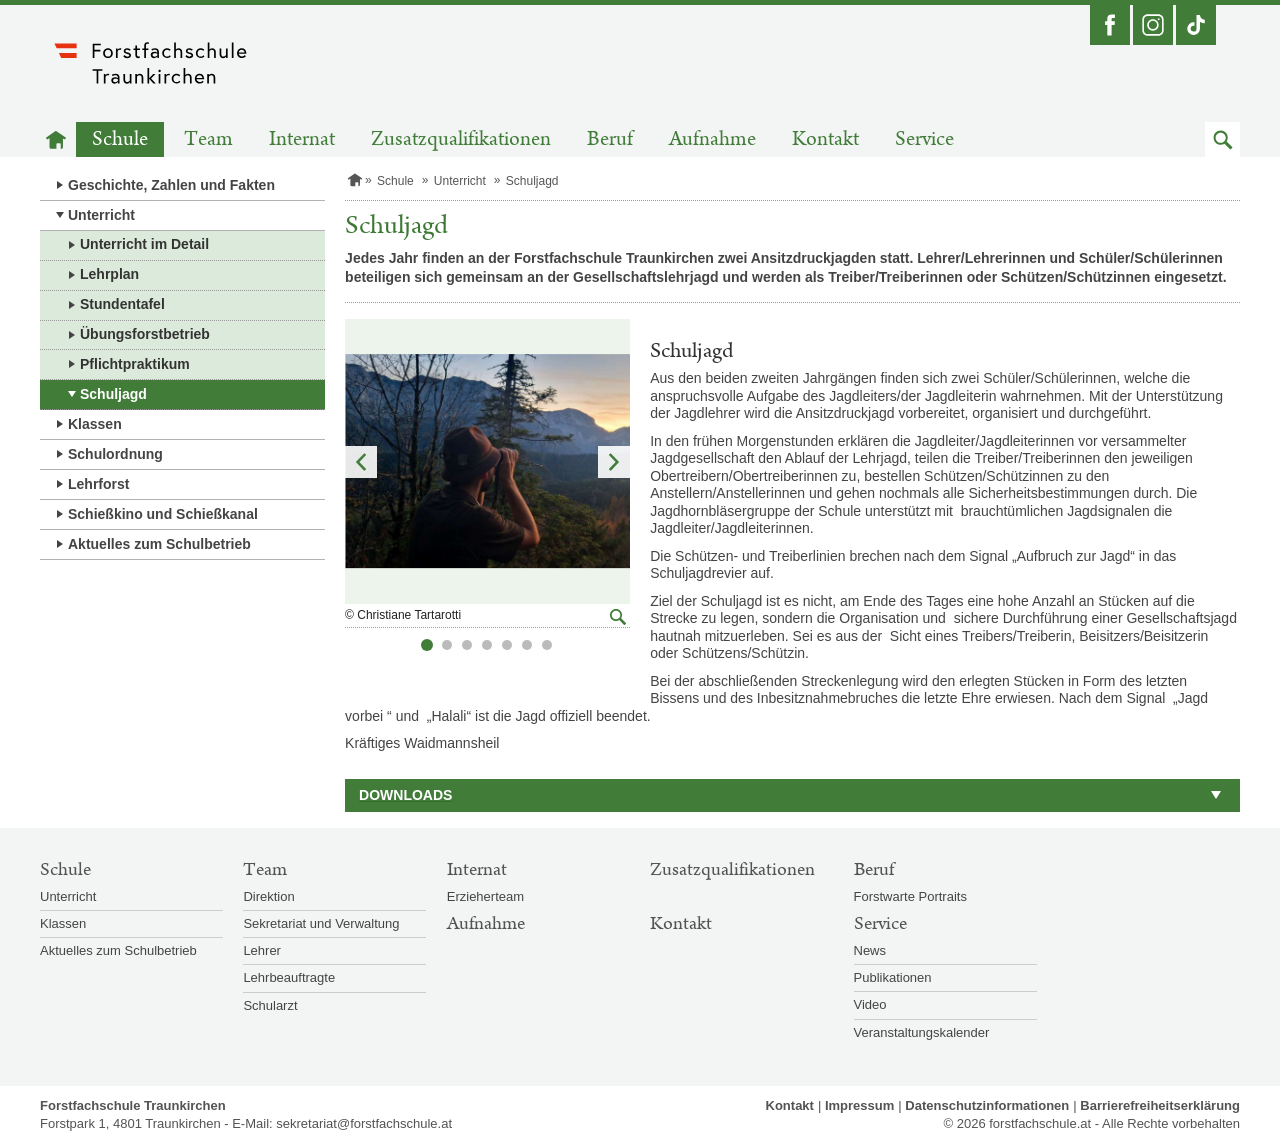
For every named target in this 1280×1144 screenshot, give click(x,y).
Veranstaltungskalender (922, 1032)
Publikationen (893, 977)
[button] (1222, 139)
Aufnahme (712, 139)
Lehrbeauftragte (289, 977)
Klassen (95, 424)
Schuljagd (113, 394)
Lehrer (262, 950)
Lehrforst (98, 484)
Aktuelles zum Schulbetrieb (159, 544)
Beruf (610, 139)
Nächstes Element (614, 462)
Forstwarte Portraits (910, 896)
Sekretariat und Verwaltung (321, 923)
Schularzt (270, 1005)
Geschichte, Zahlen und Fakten (171, 185)
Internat (302, 139)
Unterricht (101, 215)
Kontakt (825, 139)
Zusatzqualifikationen (461, 139)
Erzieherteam (485, 896)
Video (870, 1004)
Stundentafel (122, 304)
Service (924, 139)
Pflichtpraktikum (135, 364)
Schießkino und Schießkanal (163, 514)
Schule (120, 139)
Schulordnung (115, 454)
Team (208, 139)
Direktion (268, 896)
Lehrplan (109, 274)
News (870, 950)
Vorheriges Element (361, 462)
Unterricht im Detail (144, 244)
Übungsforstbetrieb (145, 334)
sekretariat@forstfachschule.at (364, 1123)
